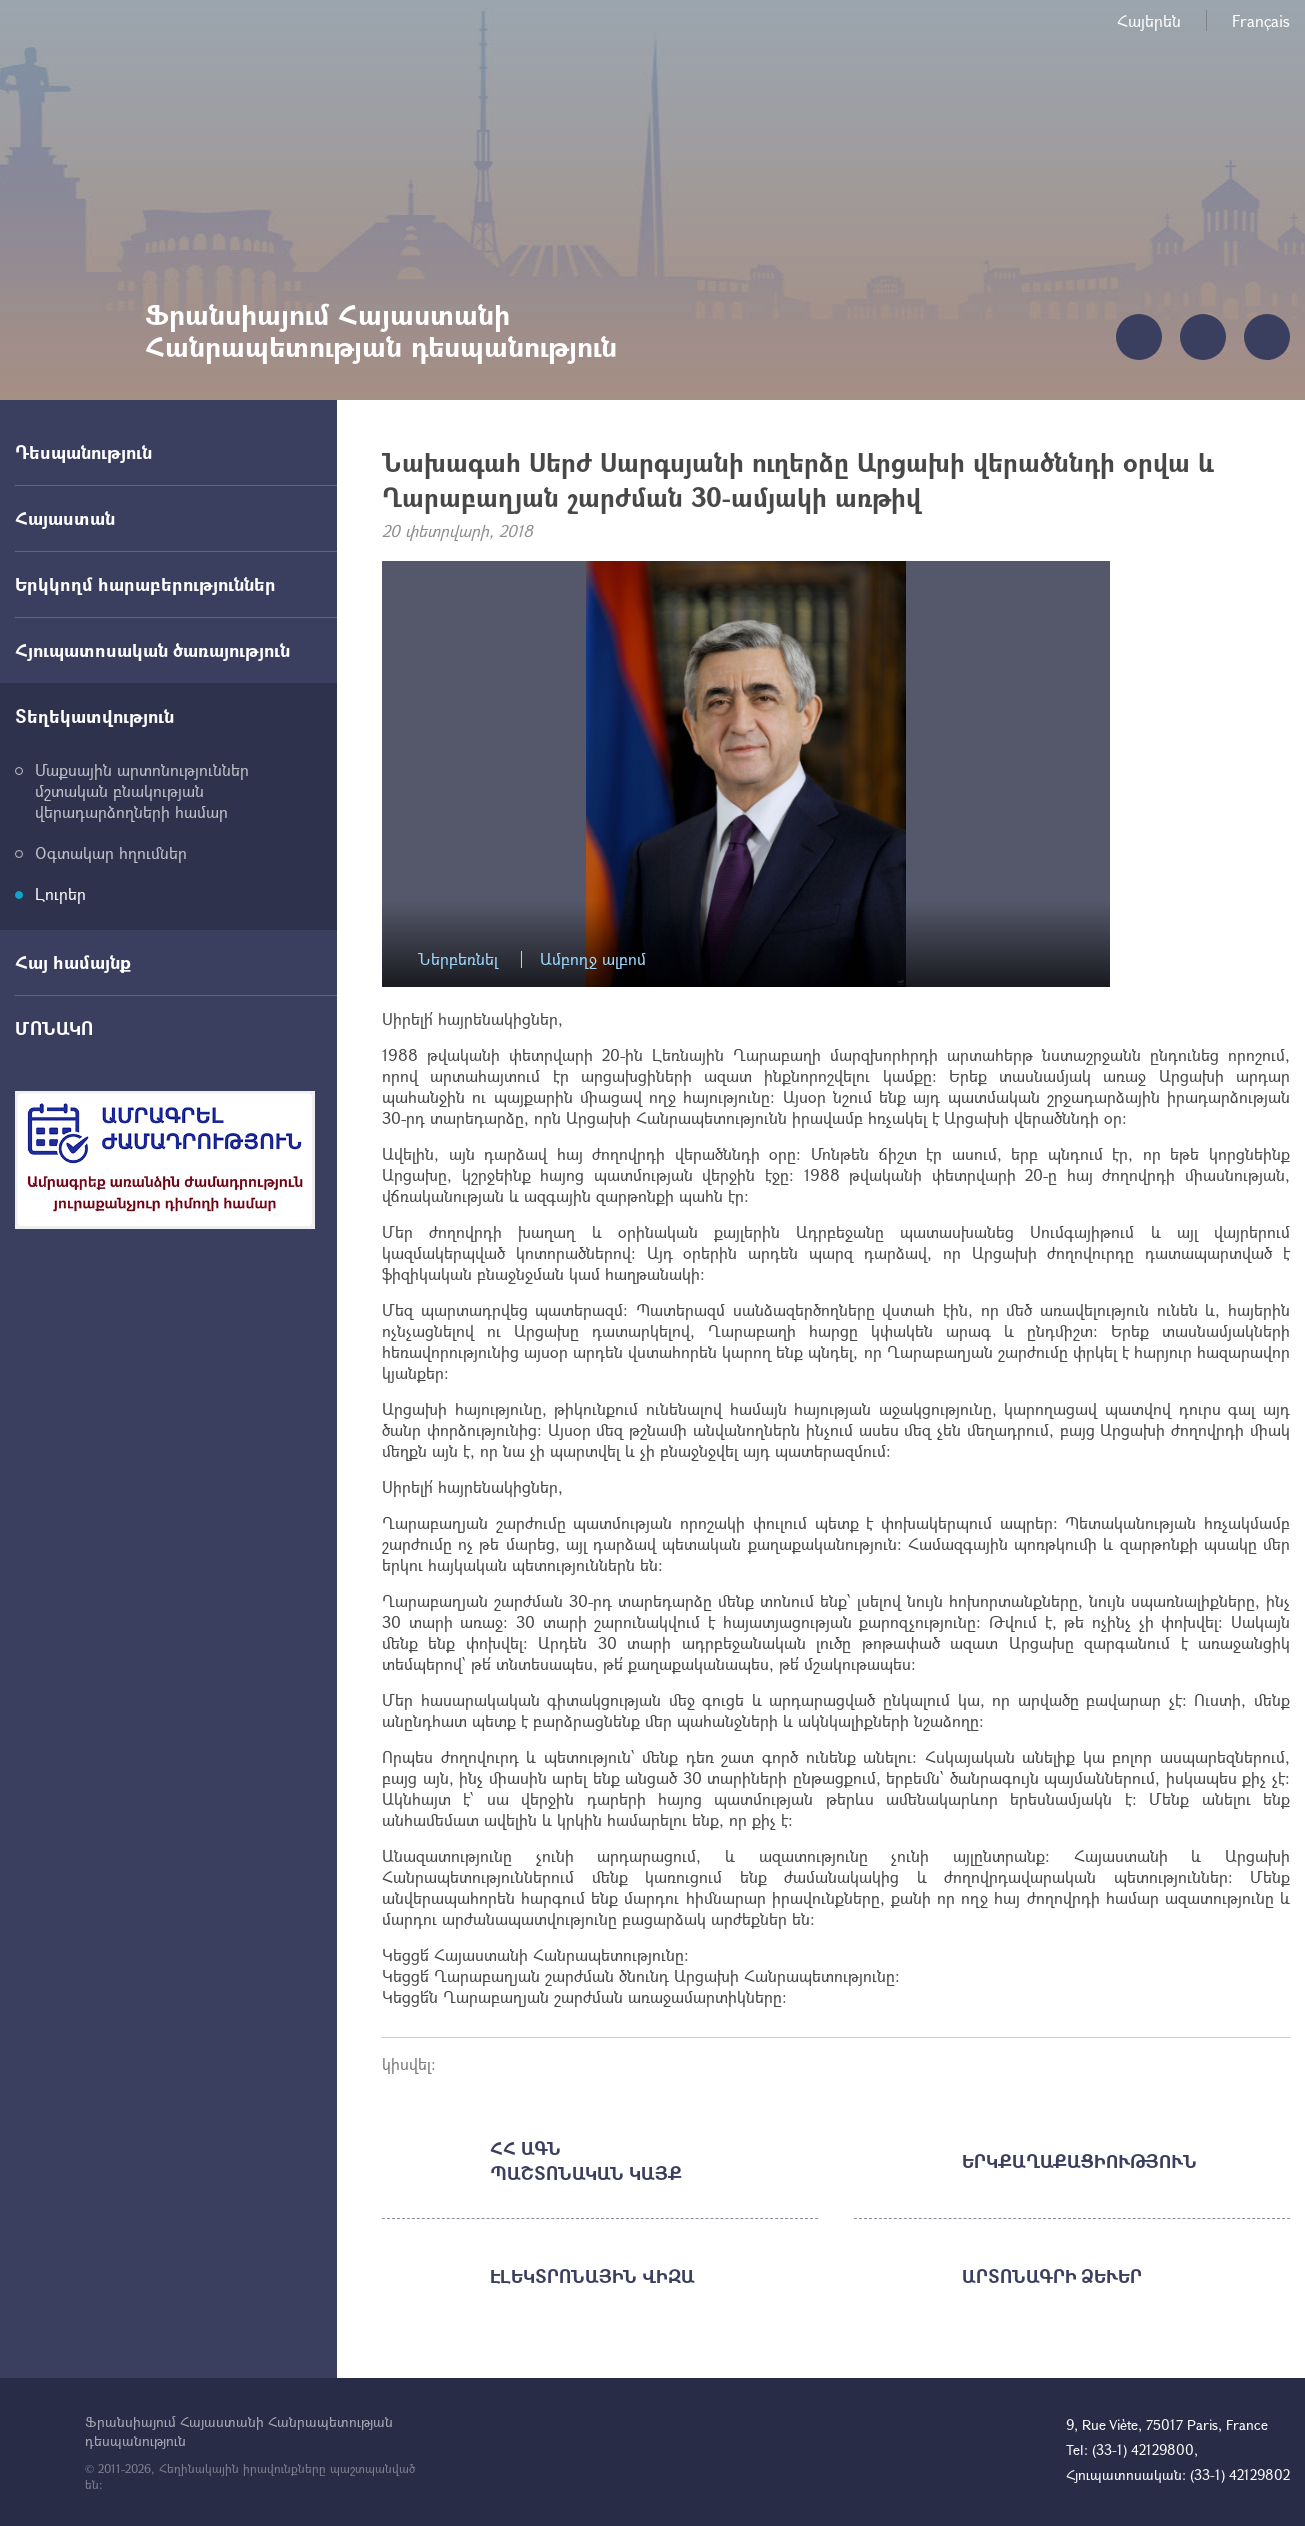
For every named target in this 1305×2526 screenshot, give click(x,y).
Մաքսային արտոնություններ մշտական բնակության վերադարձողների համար (142, 790)
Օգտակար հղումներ (111, 852)
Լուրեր (60, 893)
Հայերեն (1149, 20)
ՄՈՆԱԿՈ (54, 1028)
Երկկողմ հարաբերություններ (145, 584)
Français (1261, 20)
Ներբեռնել (458, 959)
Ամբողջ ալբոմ (593, 959)
